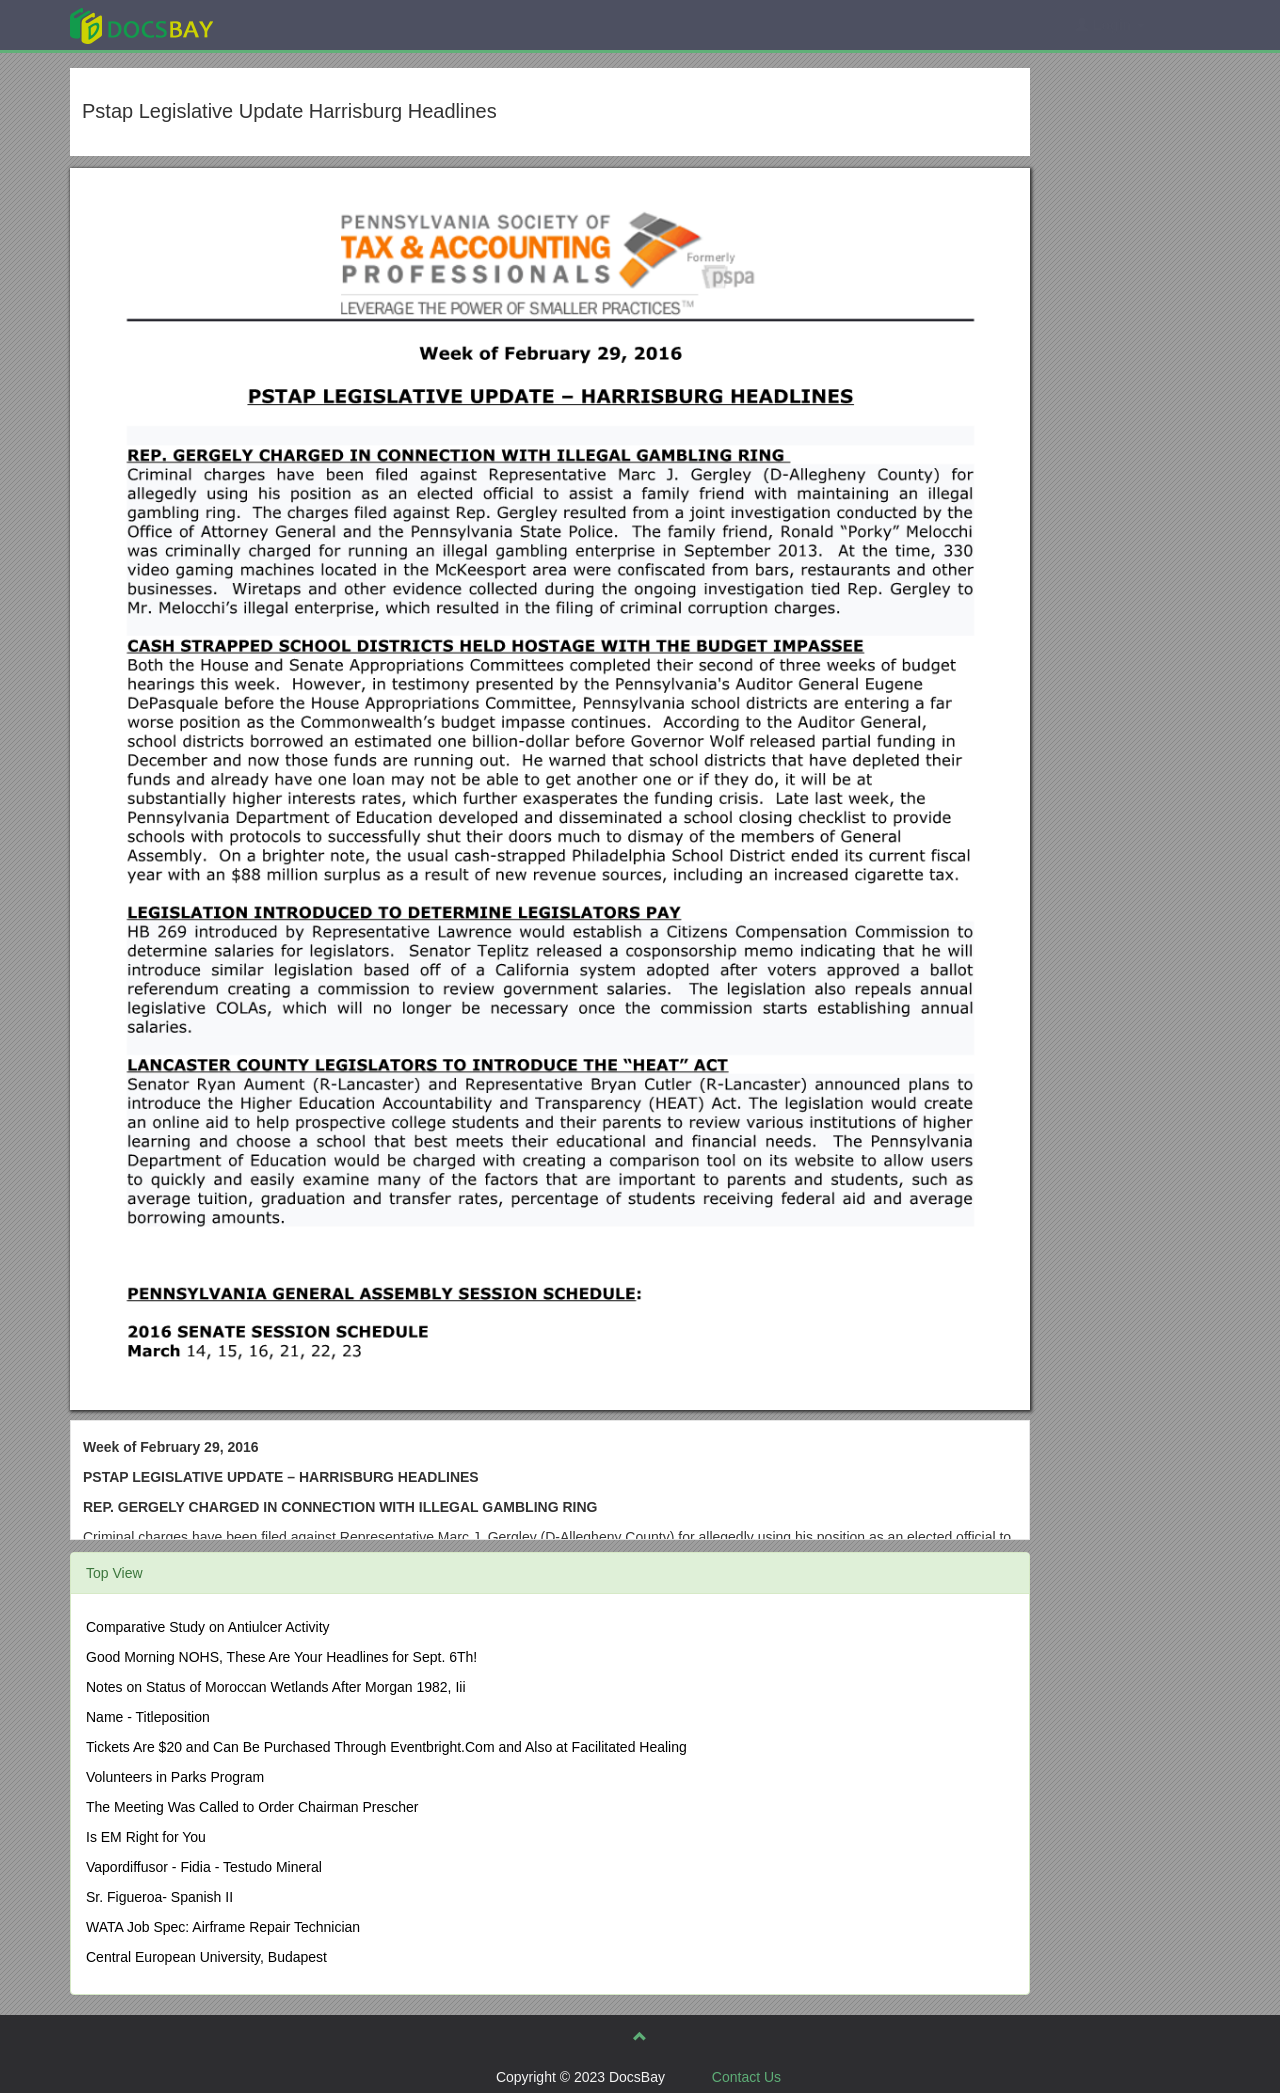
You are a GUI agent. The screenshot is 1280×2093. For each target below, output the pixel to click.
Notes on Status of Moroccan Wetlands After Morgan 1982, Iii (276, 1687)
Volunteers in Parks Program (175, 1777)
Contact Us (746, 2077)
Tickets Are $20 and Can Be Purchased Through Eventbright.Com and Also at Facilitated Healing (386, 1747)
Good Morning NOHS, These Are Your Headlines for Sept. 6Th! (281, 1657)
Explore (291, 24)
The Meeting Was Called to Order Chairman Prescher (252, 1807)
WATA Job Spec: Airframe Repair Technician (223, 1927)
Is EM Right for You (146, 1837)
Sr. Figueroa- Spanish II (159, 1897)
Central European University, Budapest (206, 1957)
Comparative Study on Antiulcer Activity (208, 1627)
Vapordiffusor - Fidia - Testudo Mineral (204, 1867)
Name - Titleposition (148, 1717)
